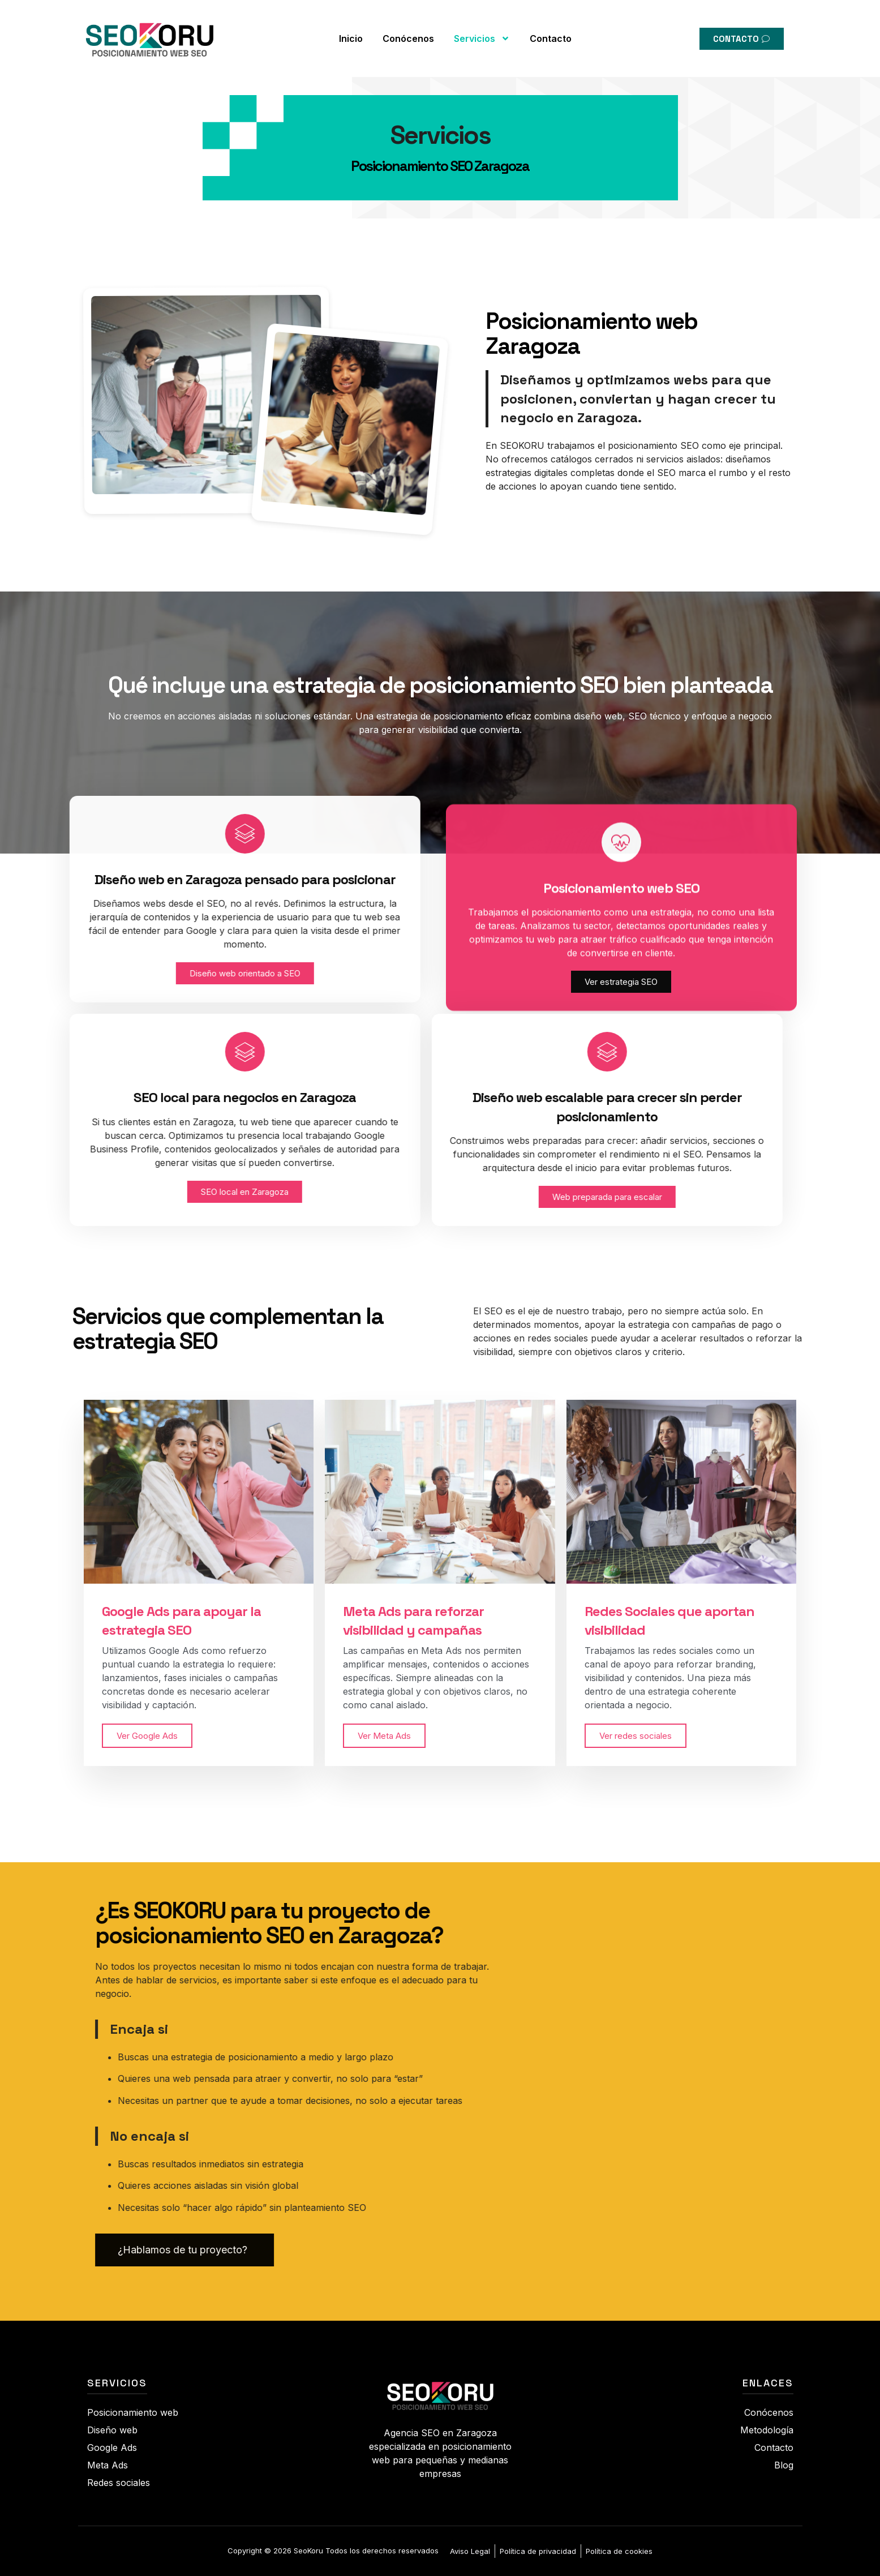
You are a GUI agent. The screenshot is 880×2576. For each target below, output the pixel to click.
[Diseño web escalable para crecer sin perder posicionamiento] (342, 1051)
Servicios (482, 29)
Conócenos (408, 29)
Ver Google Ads (147, 1735)
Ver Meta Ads (384, 1735)
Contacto (551, 29)
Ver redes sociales (635, 1735)
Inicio (351, 29)
